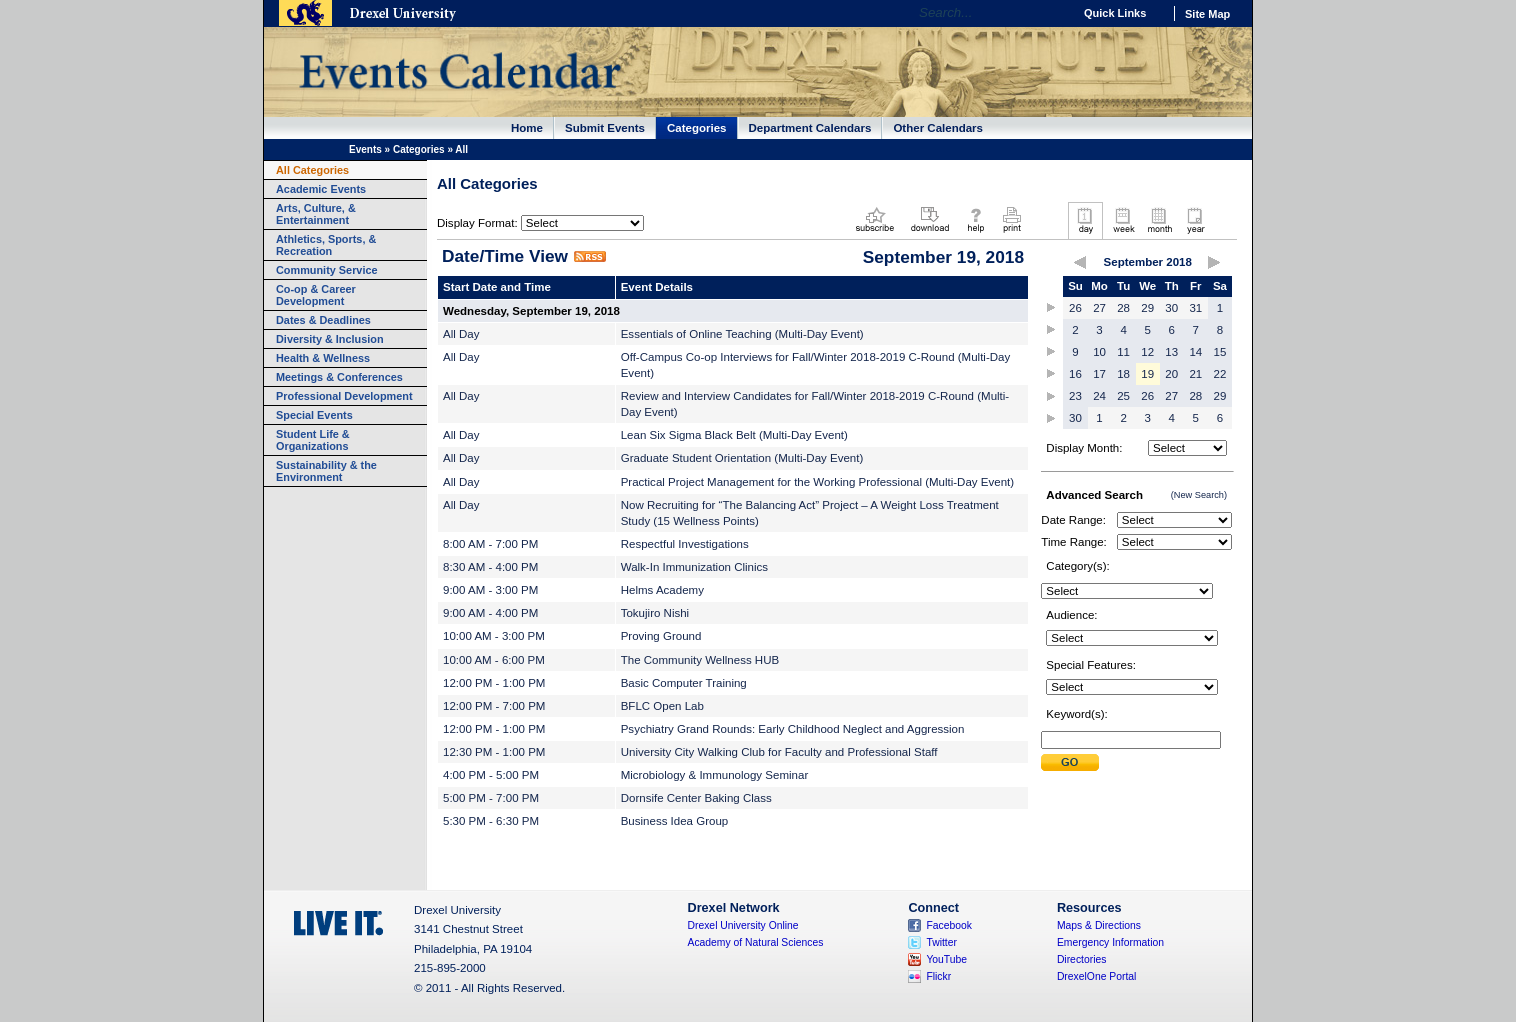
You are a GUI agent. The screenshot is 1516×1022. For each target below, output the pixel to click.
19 (1147, 374)
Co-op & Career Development (316, 295)
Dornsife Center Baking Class (696, 798)
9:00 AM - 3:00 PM (490, 590)
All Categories (312, 170)
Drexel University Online (743, 925)
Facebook (949, 925)
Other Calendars (938, 128)
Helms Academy (662, 590)
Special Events (314, 415)
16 (1075, 374)
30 (1171, 308)
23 (1075, 396)
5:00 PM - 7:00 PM (491, 798)
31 (1195, 308)
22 (1220, 374)
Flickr (938, 976)
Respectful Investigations (685, 544)
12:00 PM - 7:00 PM (494, 706)
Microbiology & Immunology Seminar (715, 775)
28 (1123, 308)
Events (365, 149)
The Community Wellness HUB (700, 660)
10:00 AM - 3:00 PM (494, 636)
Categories (697, 128)
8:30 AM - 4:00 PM (490, 567)
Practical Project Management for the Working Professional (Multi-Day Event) (817, 482)
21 (1195, 374)
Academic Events (321, 189)
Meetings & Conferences (339, 377)
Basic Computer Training (684, 683)
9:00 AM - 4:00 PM (490, 613)
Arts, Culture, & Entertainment (316, 214)
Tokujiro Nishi (655, 613)
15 (1220, 352)
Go (1052, 13)
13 (1171, 352)
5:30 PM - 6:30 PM (491, 821)
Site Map (1207, 14)
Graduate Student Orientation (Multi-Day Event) (742, 458)
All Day (461, 334)
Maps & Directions (1099, 925)
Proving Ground (661, 636)
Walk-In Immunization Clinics (694, 567)
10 (1099, 352)
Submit (1070, 762)
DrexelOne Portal (1096, 976)
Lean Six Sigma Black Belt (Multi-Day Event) (734, 435)
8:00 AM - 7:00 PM (490, 544)
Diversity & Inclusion (330, 339)
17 (1099, 374)
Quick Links (1115, 13)
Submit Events (605, 128)
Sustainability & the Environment (326, 471)
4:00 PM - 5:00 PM (491, 775)
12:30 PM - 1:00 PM (494, 752)
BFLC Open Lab (662, 706)
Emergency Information (1110, 942)
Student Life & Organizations (313, 440)
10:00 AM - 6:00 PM (494, 660)
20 (1171, 374)
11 (1123, 352)
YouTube (946, 959)
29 (1147, 308)
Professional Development (344, 396)
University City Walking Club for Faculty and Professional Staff (779, 752)
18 (1123, 374)
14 (1195, 352)
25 (1123, 396)
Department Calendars (810, 128)
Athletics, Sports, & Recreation (326, 245)
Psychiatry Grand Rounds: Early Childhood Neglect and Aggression (793, 729)
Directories (1082, 959)
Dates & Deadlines (323, 320)
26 (1075, 308)
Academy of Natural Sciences (756, 942)
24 (1099, 396)
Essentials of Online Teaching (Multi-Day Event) (742, 334)
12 (1147, 352)
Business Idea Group (675, 821)
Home (527, 128)
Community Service (327, 270)
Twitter (941, 942)
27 (1099, 308)
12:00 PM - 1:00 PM (494, 683)
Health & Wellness (323, 358)
